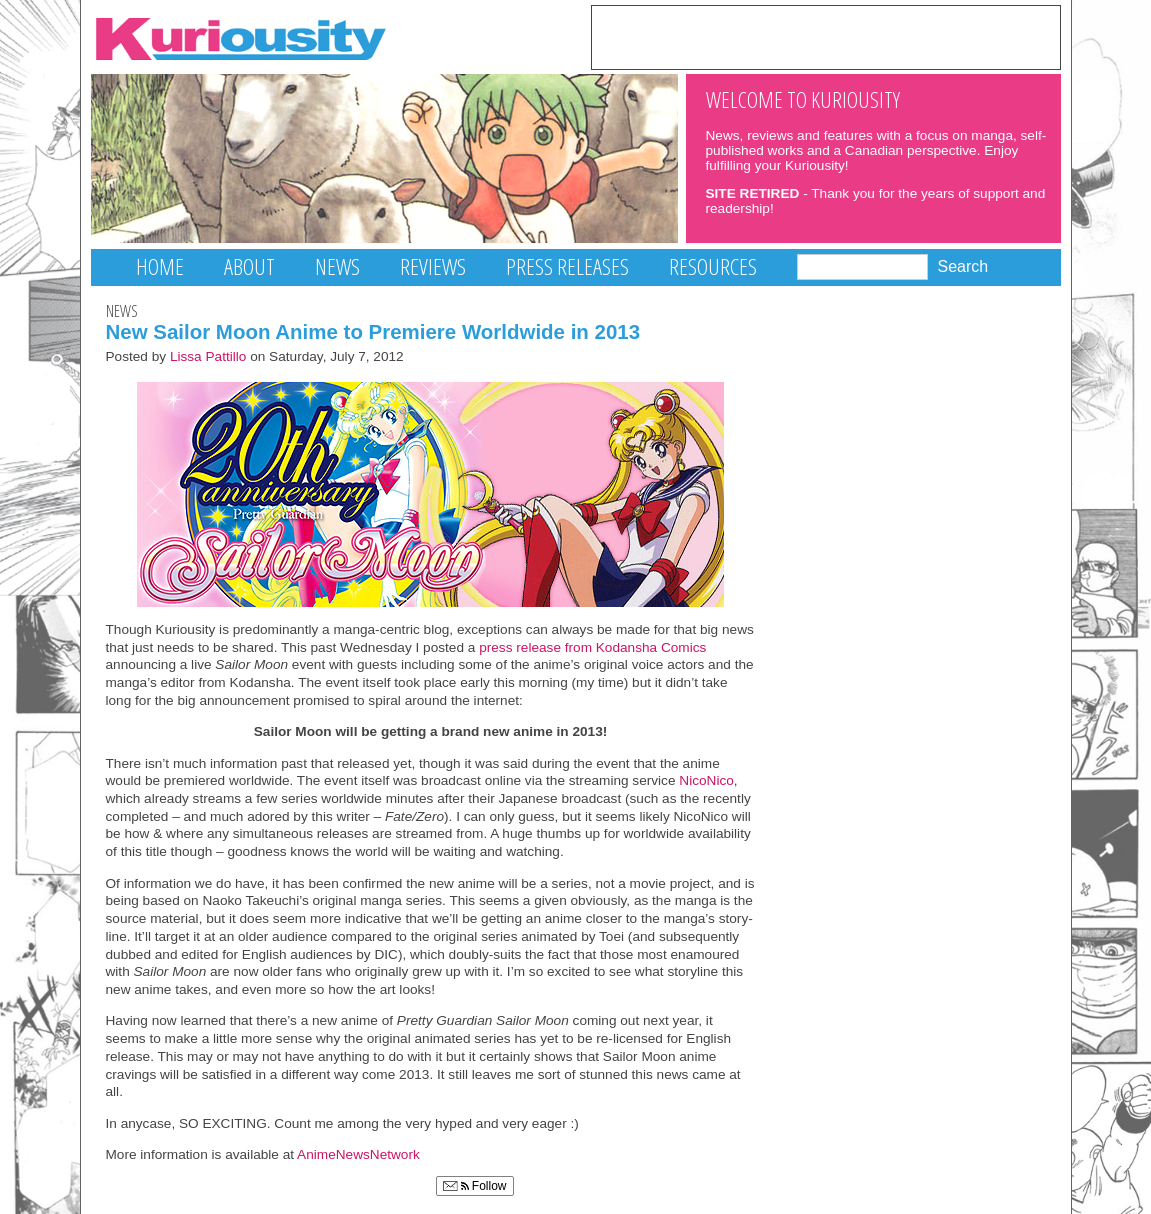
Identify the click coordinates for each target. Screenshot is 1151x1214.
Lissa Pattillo (208, 356)
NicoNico (706, 780)
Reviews (433, 266)
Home (160, 266)
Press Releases (567, 266)
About (249, 266)
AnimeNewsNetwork (358, 1154)
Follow (475, 1186)
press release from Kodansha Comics (592, 647)
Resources (713, 266)
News (337, 266)
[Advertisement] (826, 36)
